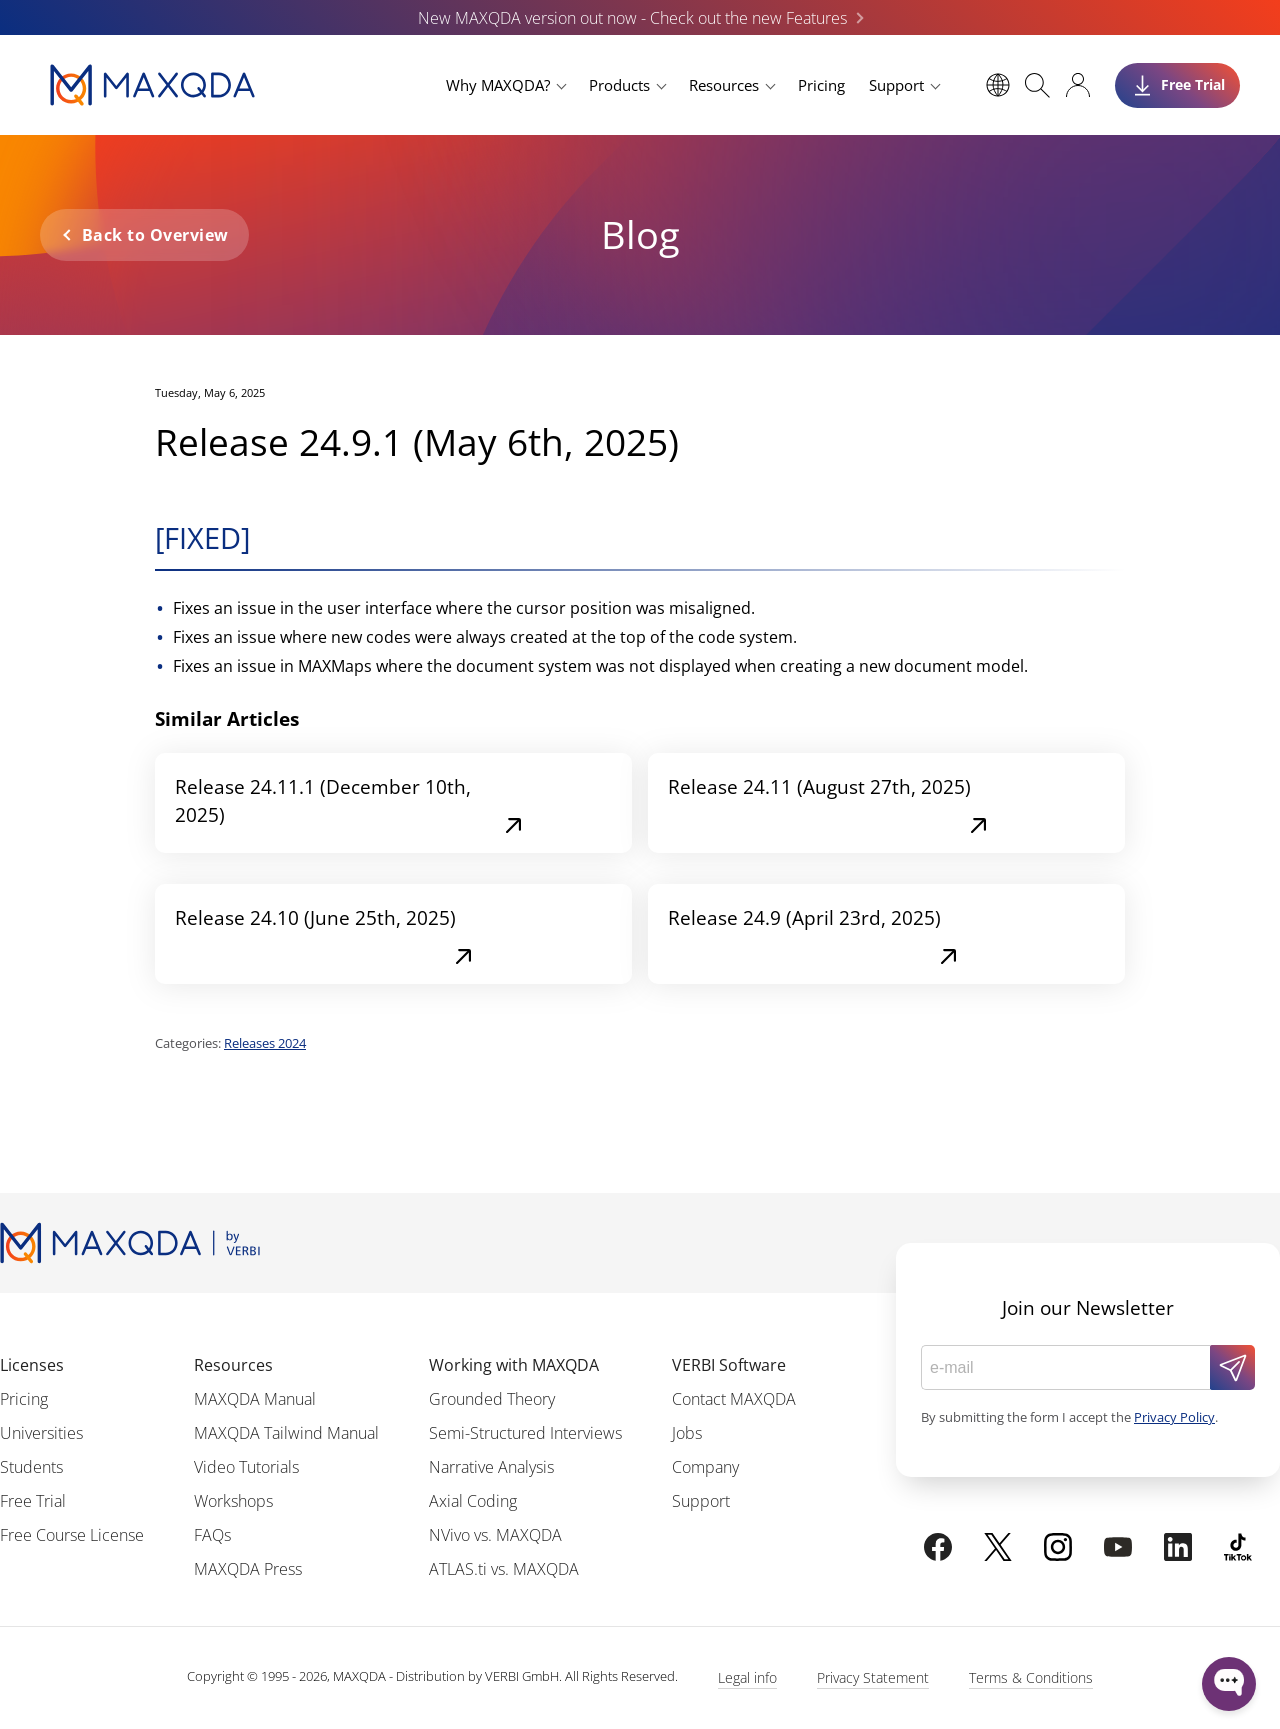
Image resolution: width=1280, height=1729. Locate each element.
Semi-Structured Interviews (525, 1433)
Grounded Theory (492, 1399)
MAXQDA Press (248, 1569)
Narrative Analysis (491, 1467)
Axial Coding (473, 1501)
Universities (41, 1433)
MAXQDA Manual (255, 1399)
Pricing (821, 85)
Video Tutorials (246, 1467)
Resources (724, 85)
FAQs (212, 1535)
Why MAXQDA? (498, 85)
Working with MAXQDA (514, 1365)
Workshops (233, 1501)
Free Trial (33, 1501)
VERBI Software (729, 1365)
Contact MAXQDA (734, 1399)
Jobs (687, 1433)
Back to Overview (155, 235)
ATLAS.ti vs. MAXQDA (504, 1569)
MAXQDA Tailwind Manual (286, 1433)
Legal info (747, 1677)
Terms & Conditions (1031, 1677)
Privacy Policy (1174, 1417)
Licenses (32, 1365)
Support (896, 85)
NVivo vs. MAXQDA (495, 1535)
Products (619, 85)
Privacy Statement (873, 1677)
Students (31, 1467)
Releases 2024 (265, 1043)
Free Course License (72, 1535)
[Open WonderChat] (1229, 1684)
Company (705, 1467)
